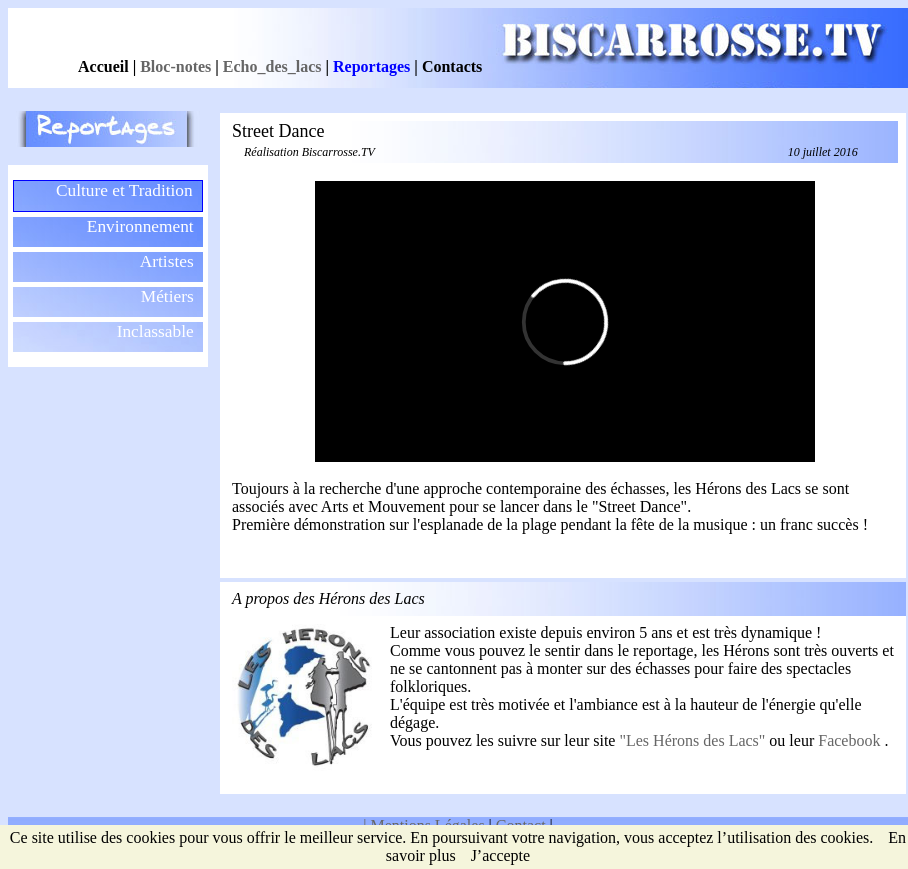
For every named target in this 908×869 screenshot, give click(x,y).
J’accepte (501, 855)
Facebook (851, 740)
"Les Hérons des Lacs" (694, 740)
